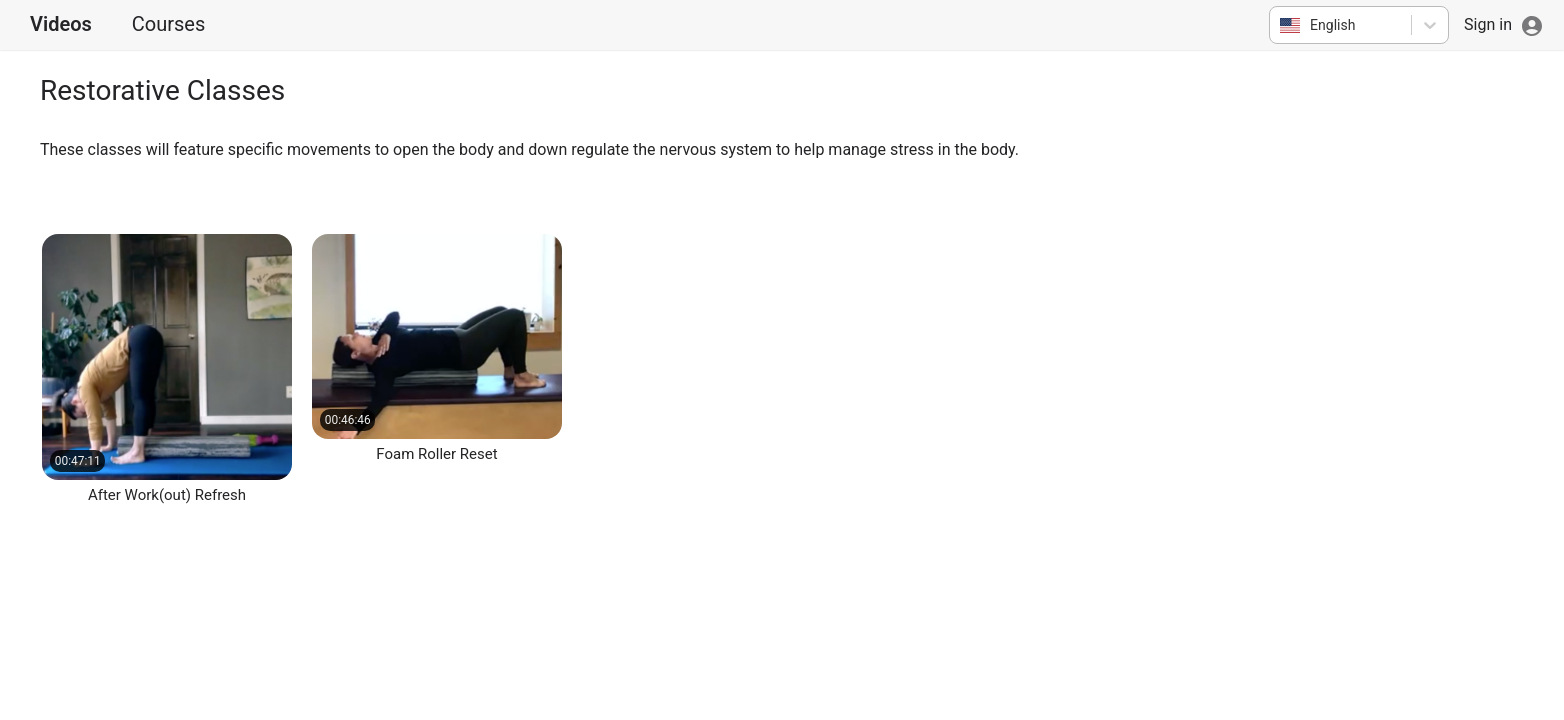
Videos (61, 24)
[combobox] (1281, 25)
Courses (168, 24)
